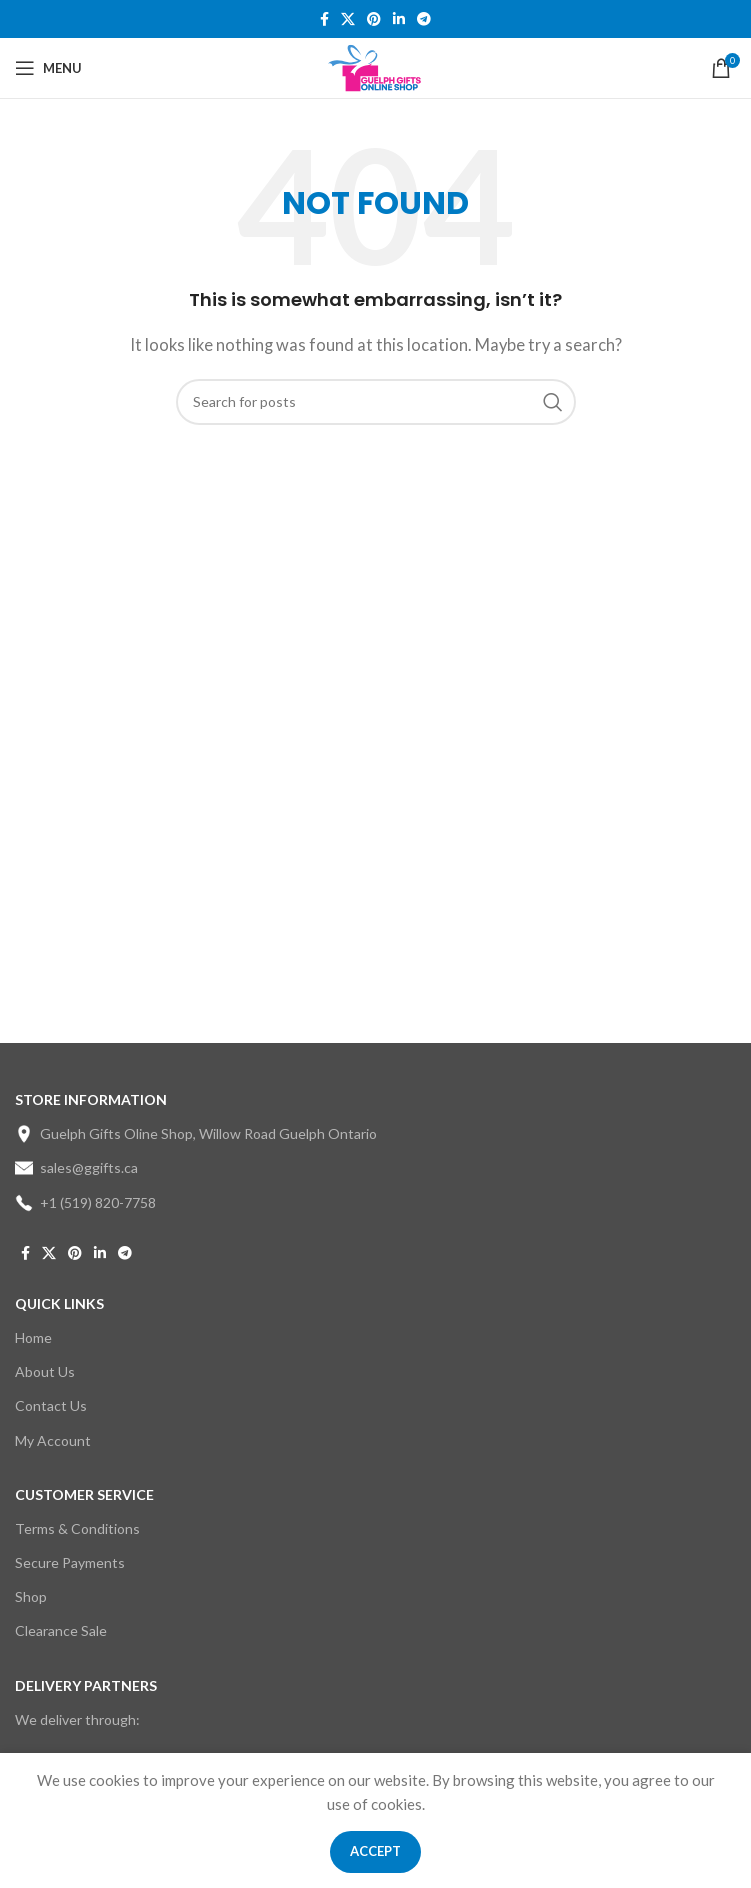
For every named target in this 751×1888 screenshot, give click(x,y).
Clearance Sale (61, 1630)
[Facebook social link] (324, 19)
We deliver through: (77, 1719)
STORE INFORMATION (91, 1099)
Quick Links (59, 1303)
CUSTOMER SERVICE (84, 1494)
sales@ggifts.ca (76, 1168)
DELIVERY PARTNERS (86, 1685)
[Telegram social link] (424, 19)
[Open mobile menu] (48, 68)
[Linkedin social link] (399, 19)
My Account (53, 1440)
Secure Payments (70, 1562)
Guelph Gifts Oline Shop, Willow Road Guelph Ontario (196, 1134)
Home (33, 1337)
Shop (31, 1596)
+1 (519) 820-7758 (85, 1203)
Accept (375, 1851)
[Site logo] (375, 66)
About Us (45, 1371)
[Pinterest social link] (374, 19)
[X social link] (348, 19)
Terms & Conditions (77, 1528)
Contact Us (51, 1405)
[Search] (376, 402)
